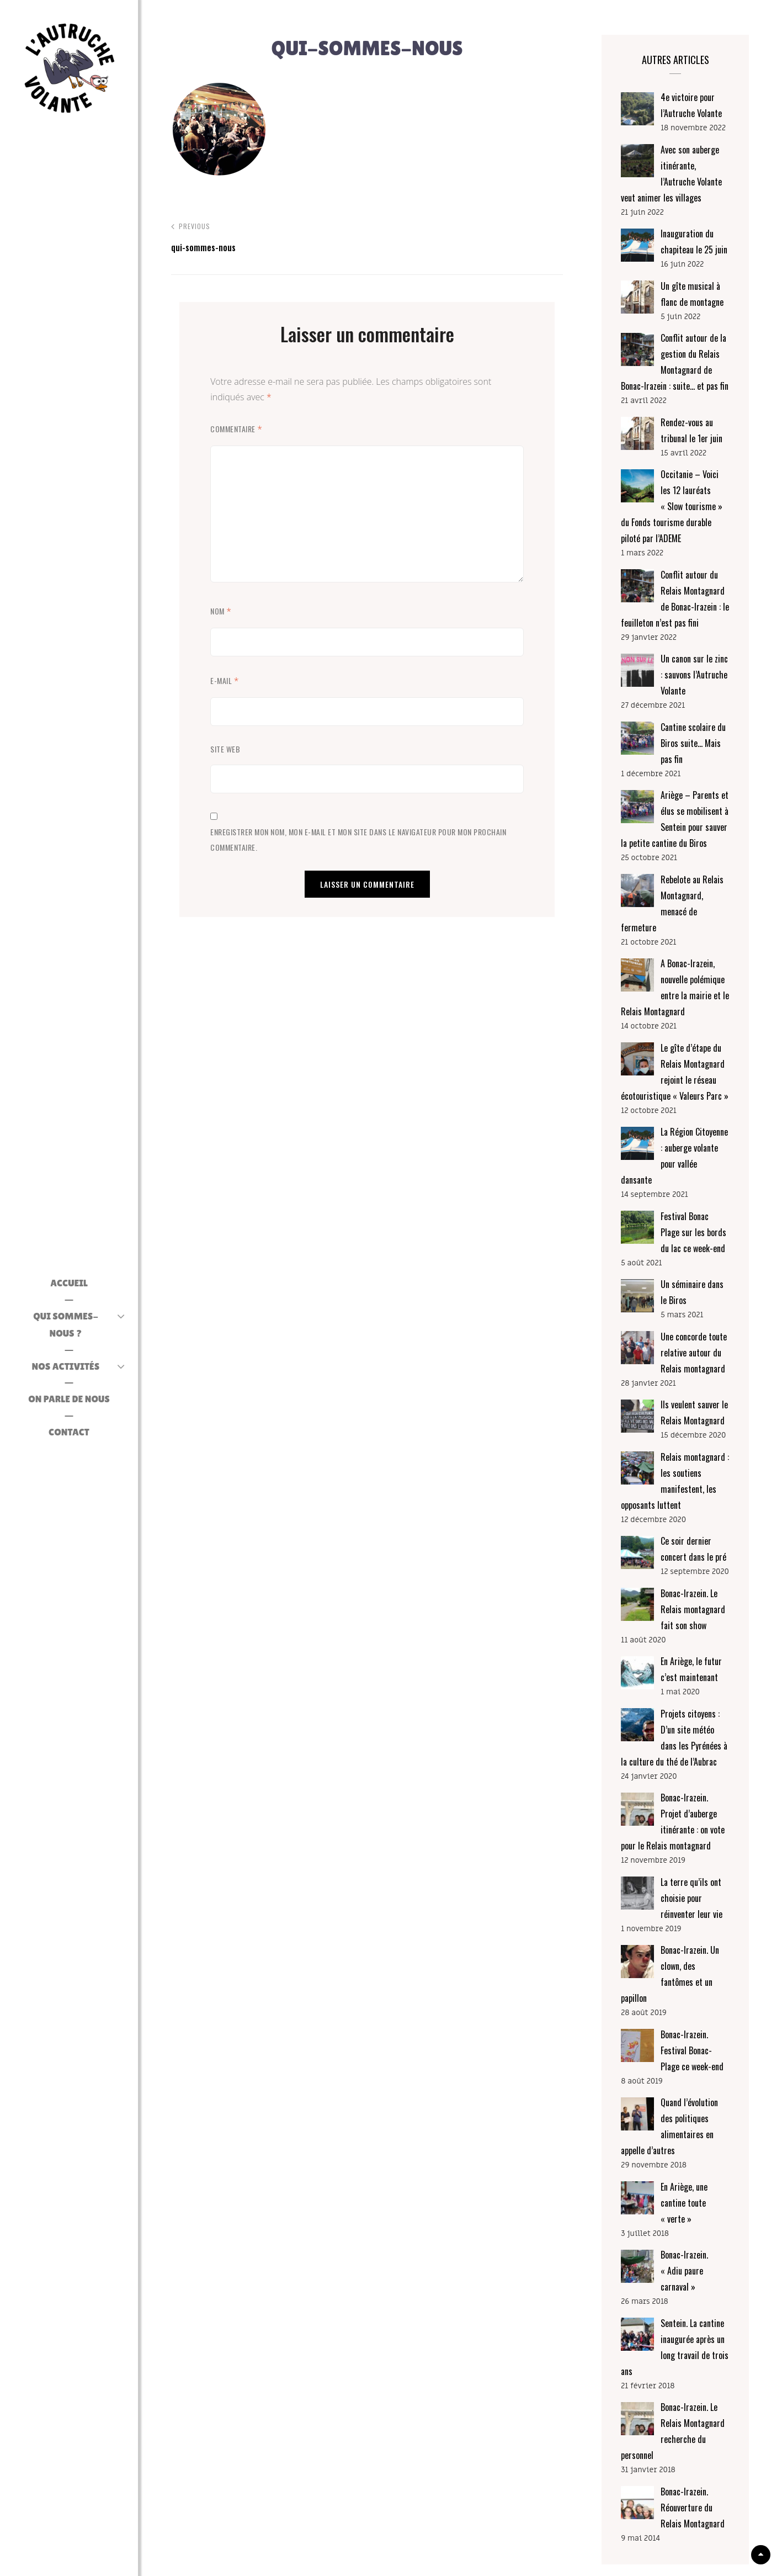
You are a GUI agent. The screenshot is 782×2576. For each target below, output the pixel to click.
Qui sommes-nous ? (66, 1329)
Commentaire (236, 429)
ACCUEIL (69, 1296)
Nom (220, 611)
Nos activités (66, 1362)
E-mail (224, 681)
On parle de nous (69, 1395)
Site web (225, 749)
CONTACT (69, 1428)
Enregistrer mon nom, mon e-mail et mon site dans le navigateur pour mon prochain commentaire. (358, 839)
